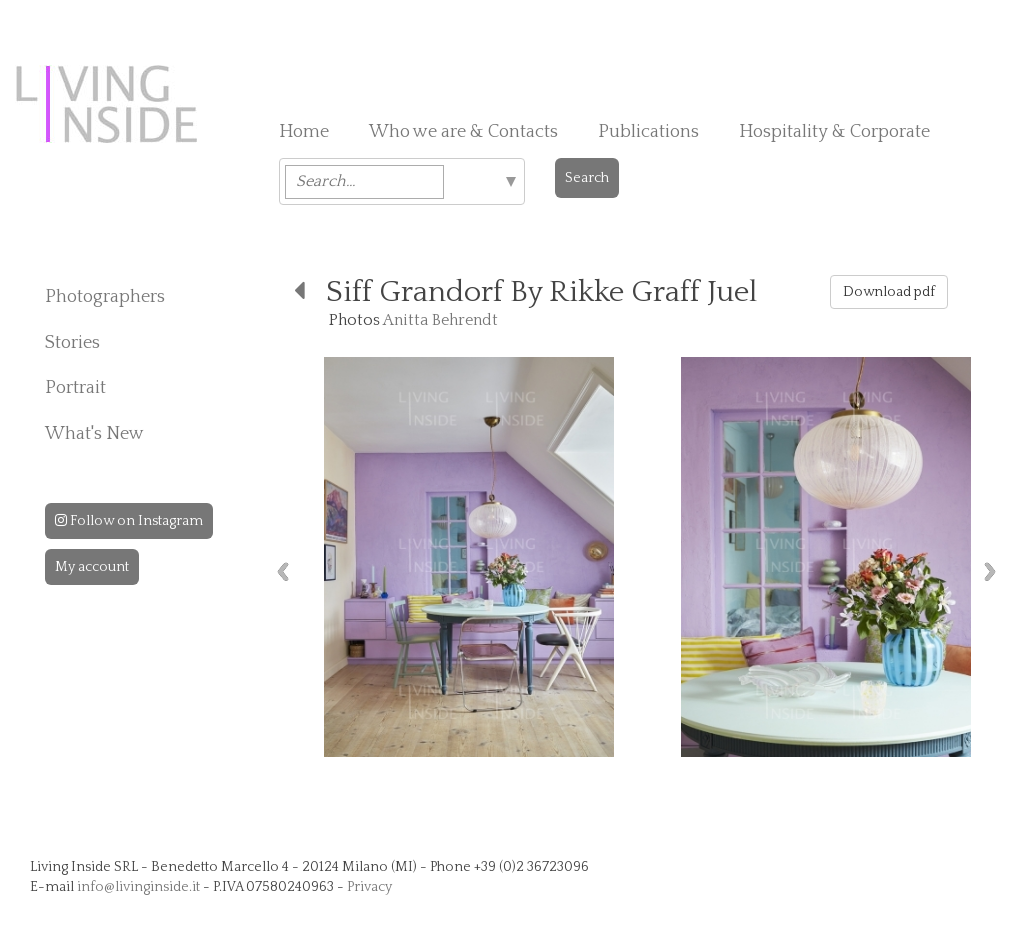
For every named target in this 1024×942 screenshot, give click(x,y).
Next (990, 571)
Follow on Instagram (129, 521)
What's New (94, 434)
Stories (72, 343)
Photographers (105, 297)
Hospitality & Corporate (834, 132)
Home (304, 132)
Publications (648, 132)
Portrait (75, 388)
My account (92, 567)
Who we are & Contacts (463, 132)
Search (587, 178)
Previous (283, 571)
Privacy (369, 887)
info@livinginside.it (138, 887)
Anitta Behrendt (440, 320)
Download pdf (889, 292)
